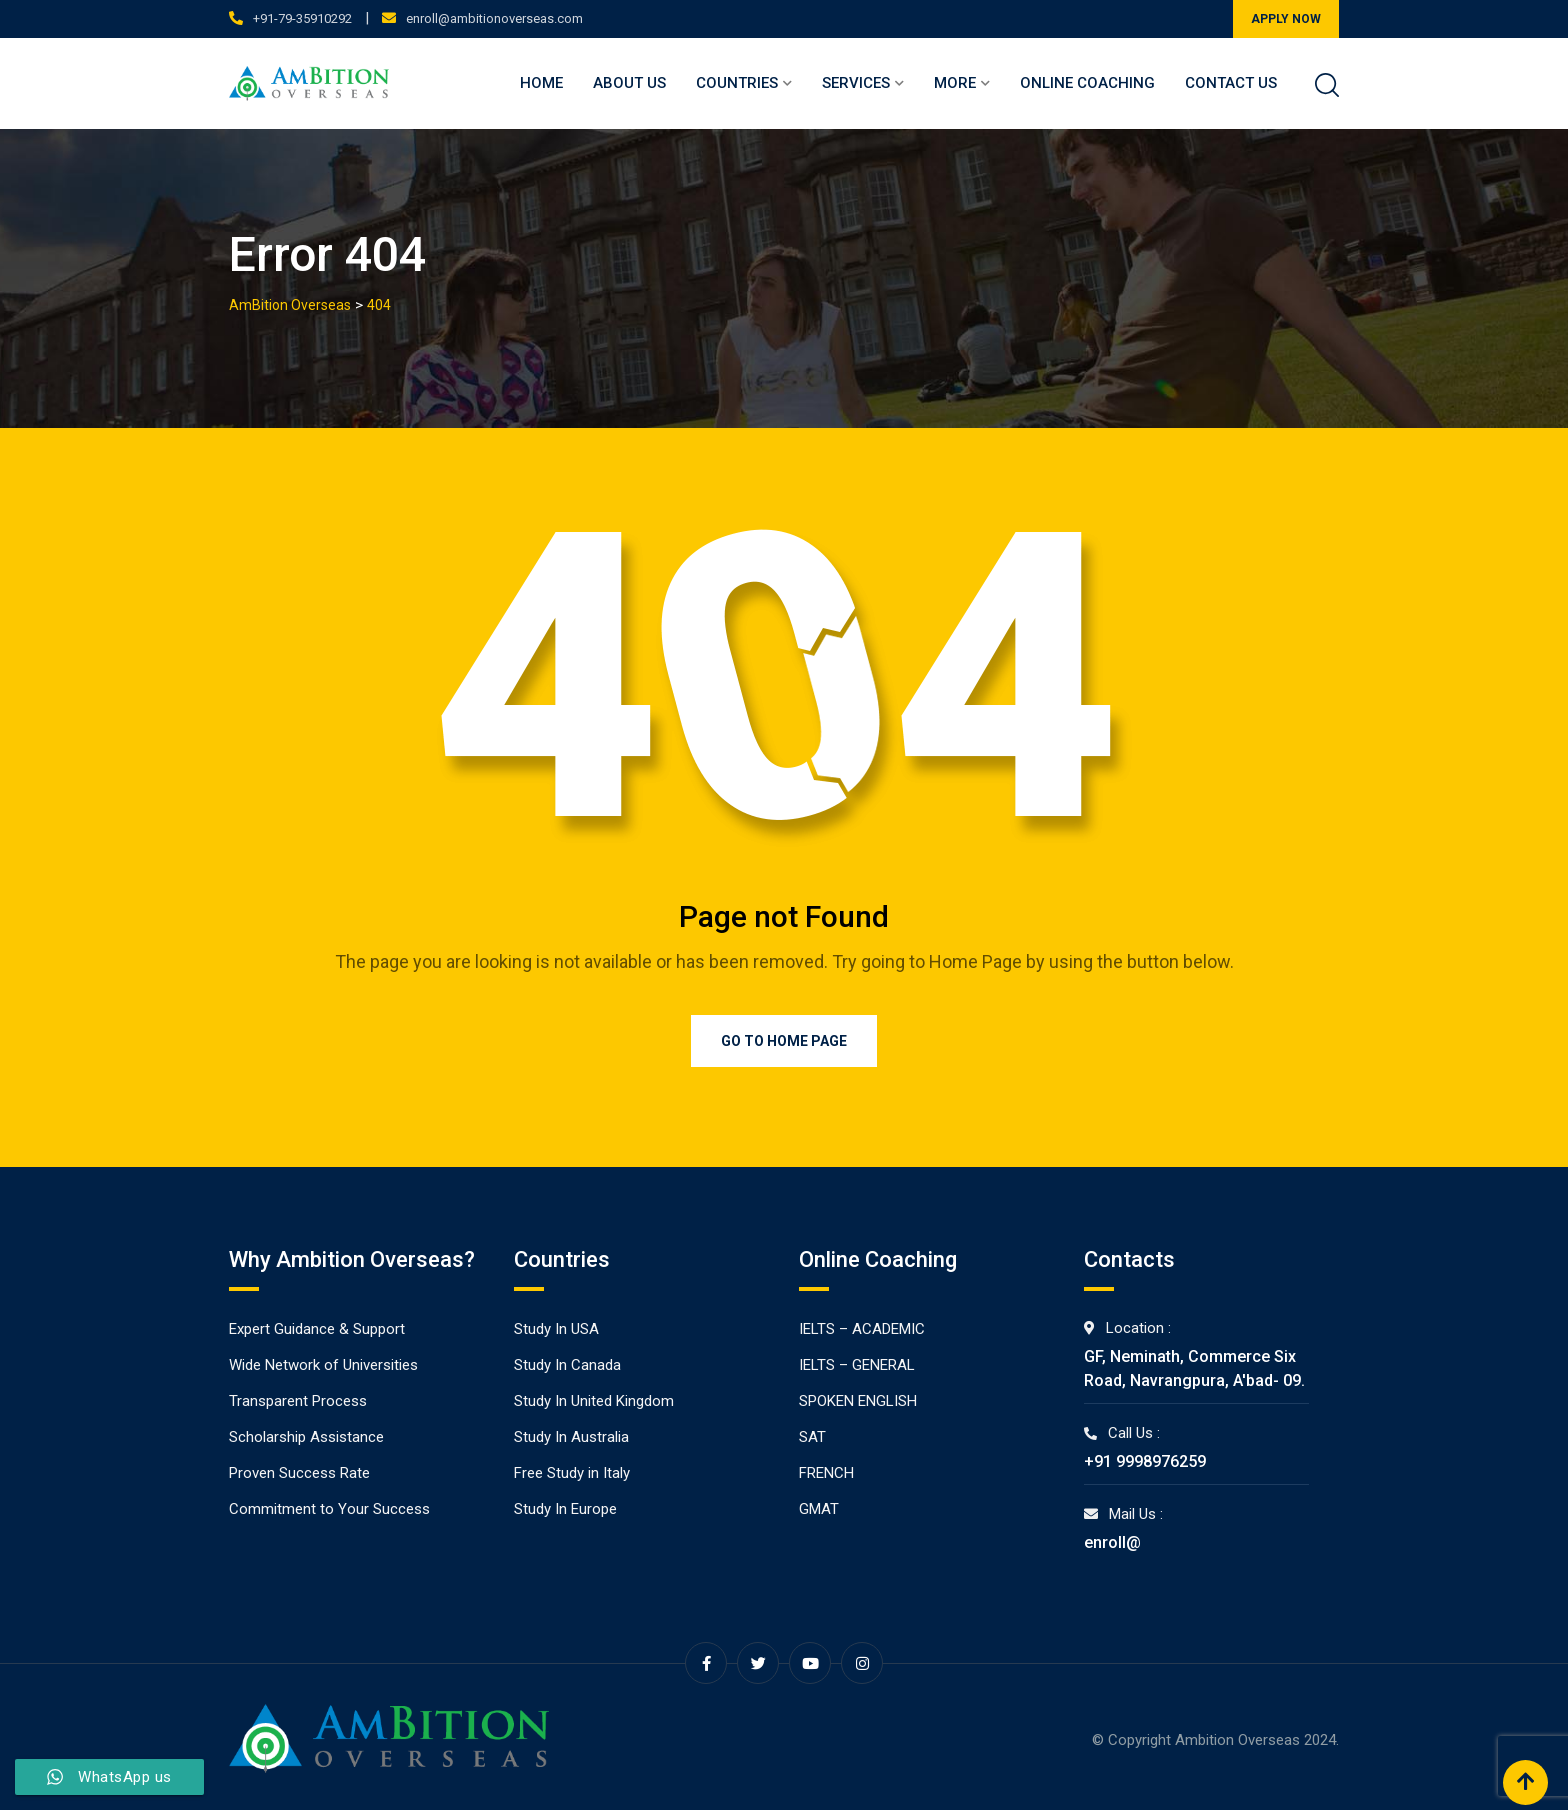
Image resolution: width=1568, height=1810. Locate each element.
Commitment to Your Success (329, 1509)
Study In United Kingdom (594, 1401)
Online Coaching (1087, 83)
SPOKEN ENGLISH (858, 1401)
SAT (812, 1437)
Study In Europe (565, 1509)
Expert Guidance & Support (317, 1329)
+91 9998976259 (1145, 1461)
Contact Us (1231, 83)
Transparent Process (298, 1401)
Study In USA (556, 1329)
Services (856, 83)
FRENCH (826, 1473)
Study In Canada (567, 1365)
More (955, 83)
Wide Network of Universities (323, 1365)
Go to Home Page (784, 1041)
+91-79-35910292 (302, 18)
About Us (629, 83)
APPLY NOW (1286, 19)
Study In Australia (571, 1437)
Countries (737, 83)
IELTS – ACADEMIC (862, 1329)
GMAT (819, 1509)
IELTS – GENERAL (857, 1365)
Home (541, 83)
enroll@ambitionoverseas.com (494, 18)
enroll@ (1112, 1542)
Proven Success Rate (299, 1473)
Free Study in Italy (572, 1473)
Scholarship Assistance (306, 1437)
